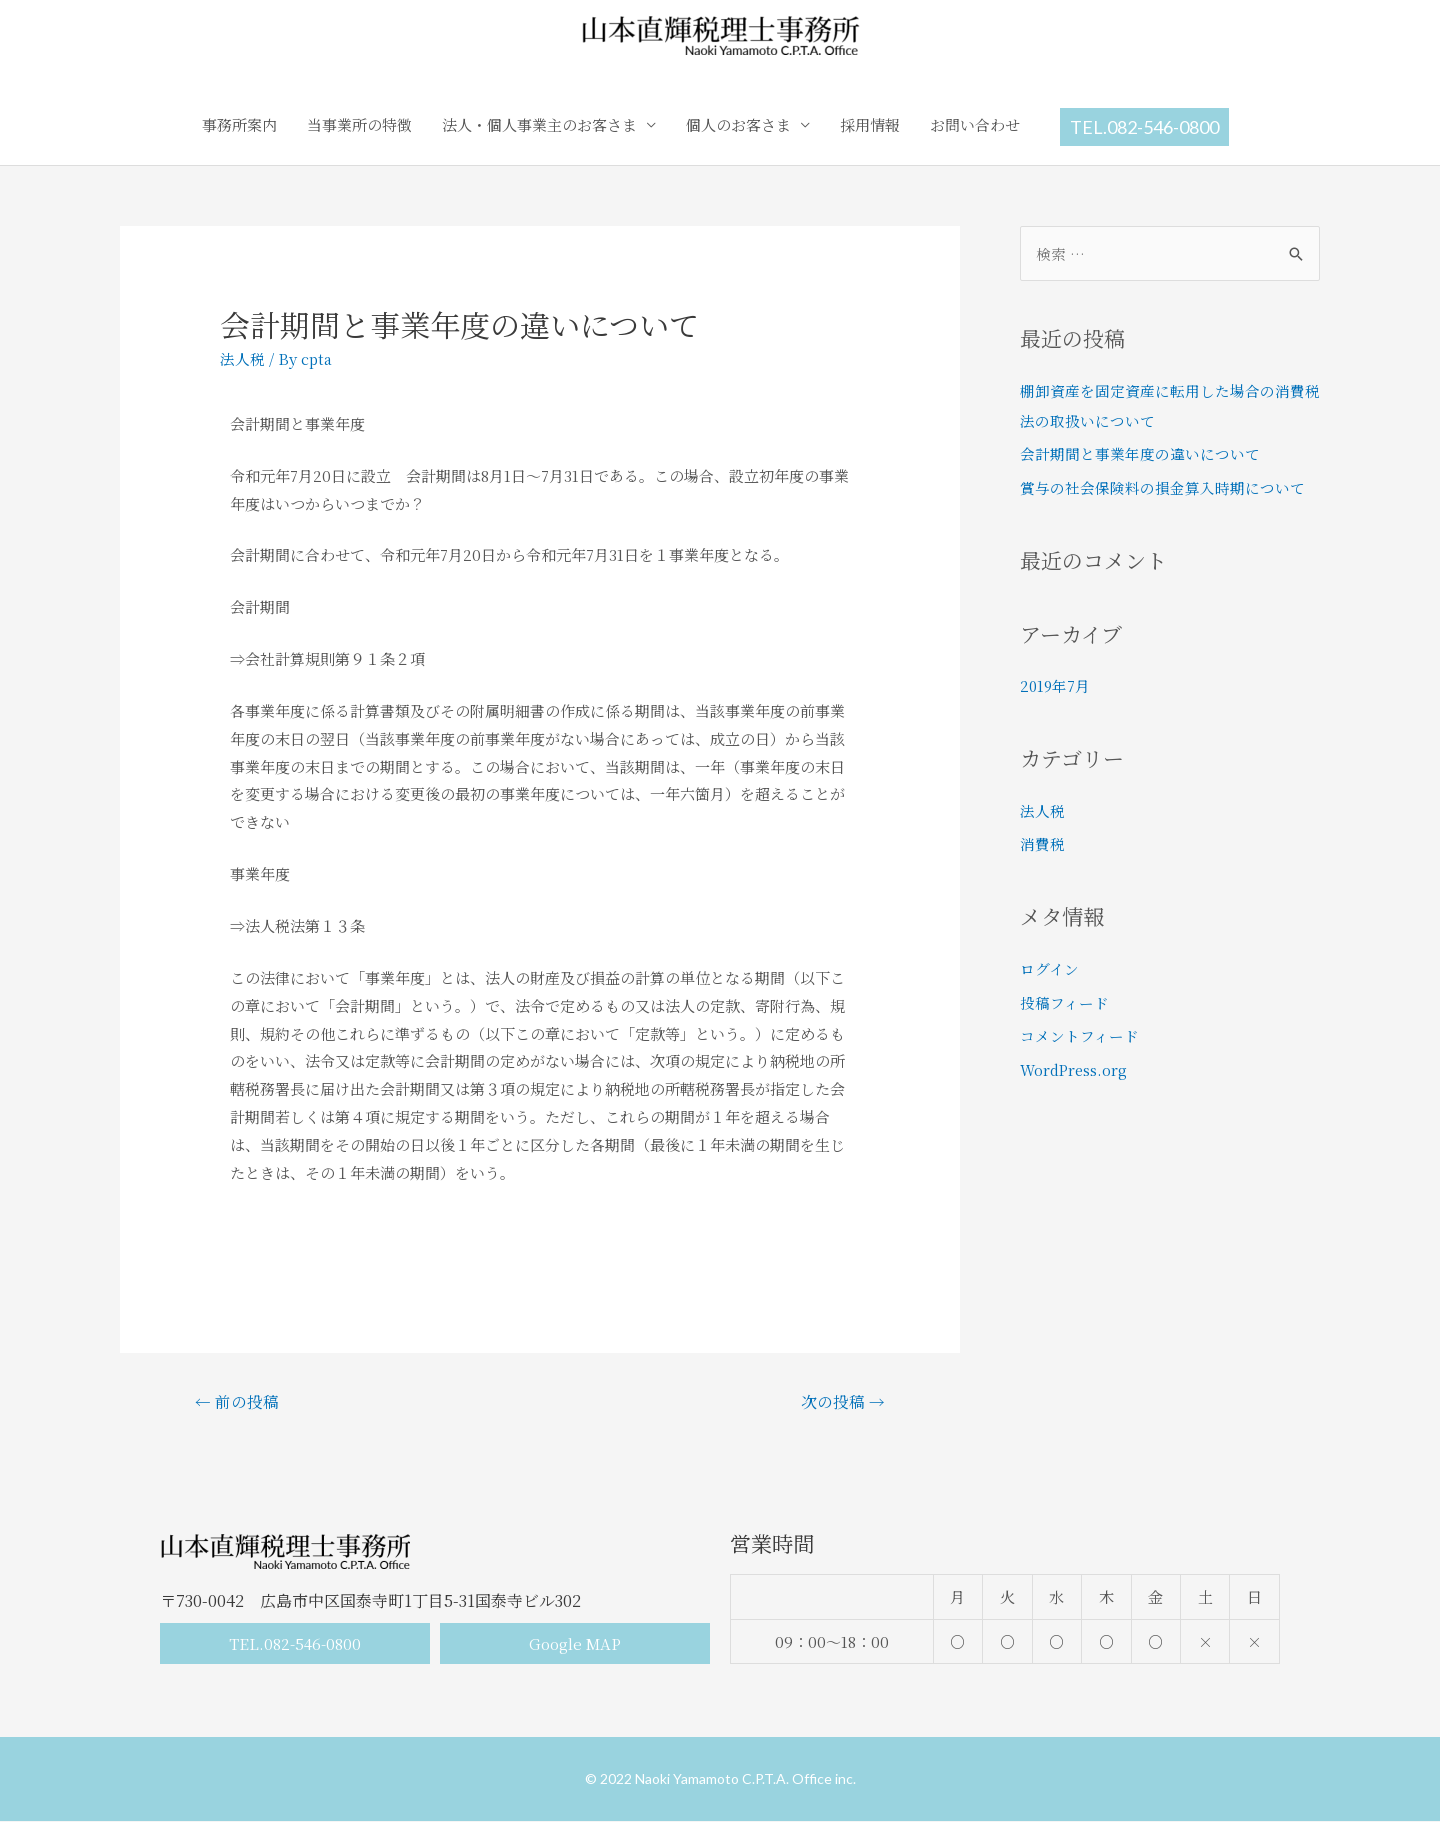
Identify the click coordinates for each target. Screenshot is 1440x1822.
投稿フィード (1064, 1002)
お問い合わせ (975, 124)
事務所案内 (239, 124)
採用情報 (870, 124)
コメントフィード (1079, 1035)
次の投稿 (842, 1401)
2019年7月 (1056, 685)
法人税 (242, 358)
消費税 (1042, 843)
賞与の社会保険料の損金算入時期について (1162, 487)
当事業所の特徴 (359, 124)
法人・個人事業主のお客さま (539, 124)
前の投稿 (238, 1401)
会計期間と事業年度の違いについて (1140, 453)
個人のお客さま (738, 124)
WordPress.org (1075, 1069)
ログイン (1049, 968)
